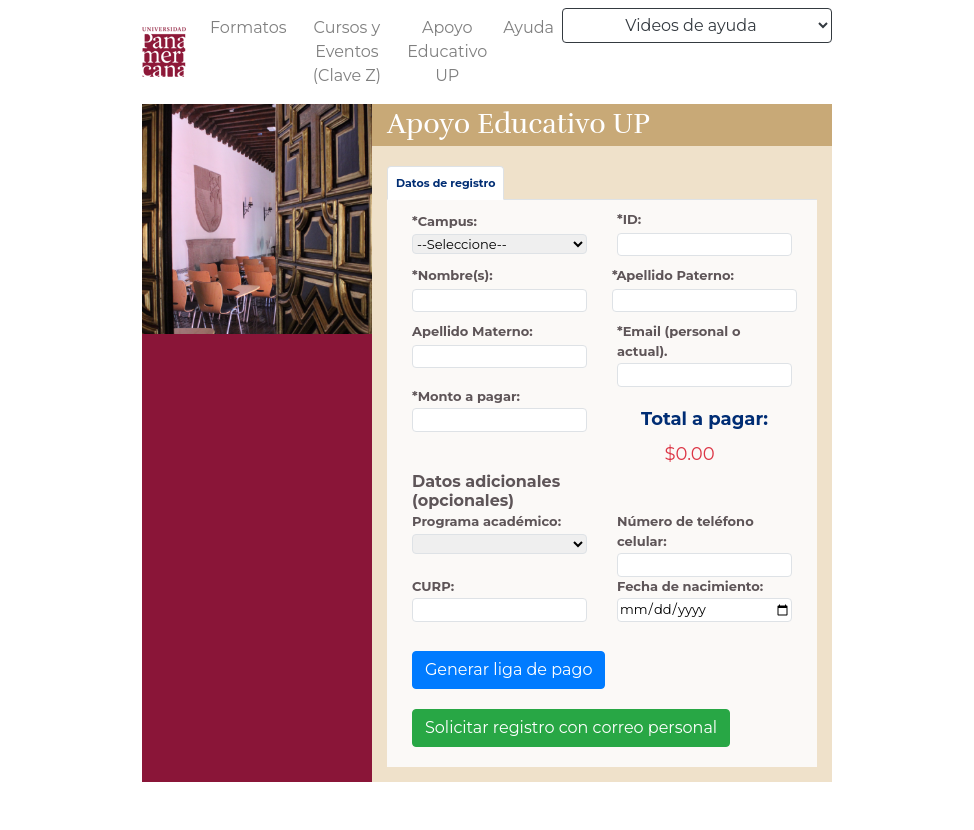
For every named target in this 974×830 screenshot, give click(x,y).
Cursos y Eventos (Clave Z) (347, 51)
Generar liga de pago (508, 669)
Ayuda (528, 27)
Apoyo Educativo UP (447, 51)
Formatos (248, 27)
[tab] (445, 183)
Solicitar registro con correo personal (571, 727)
